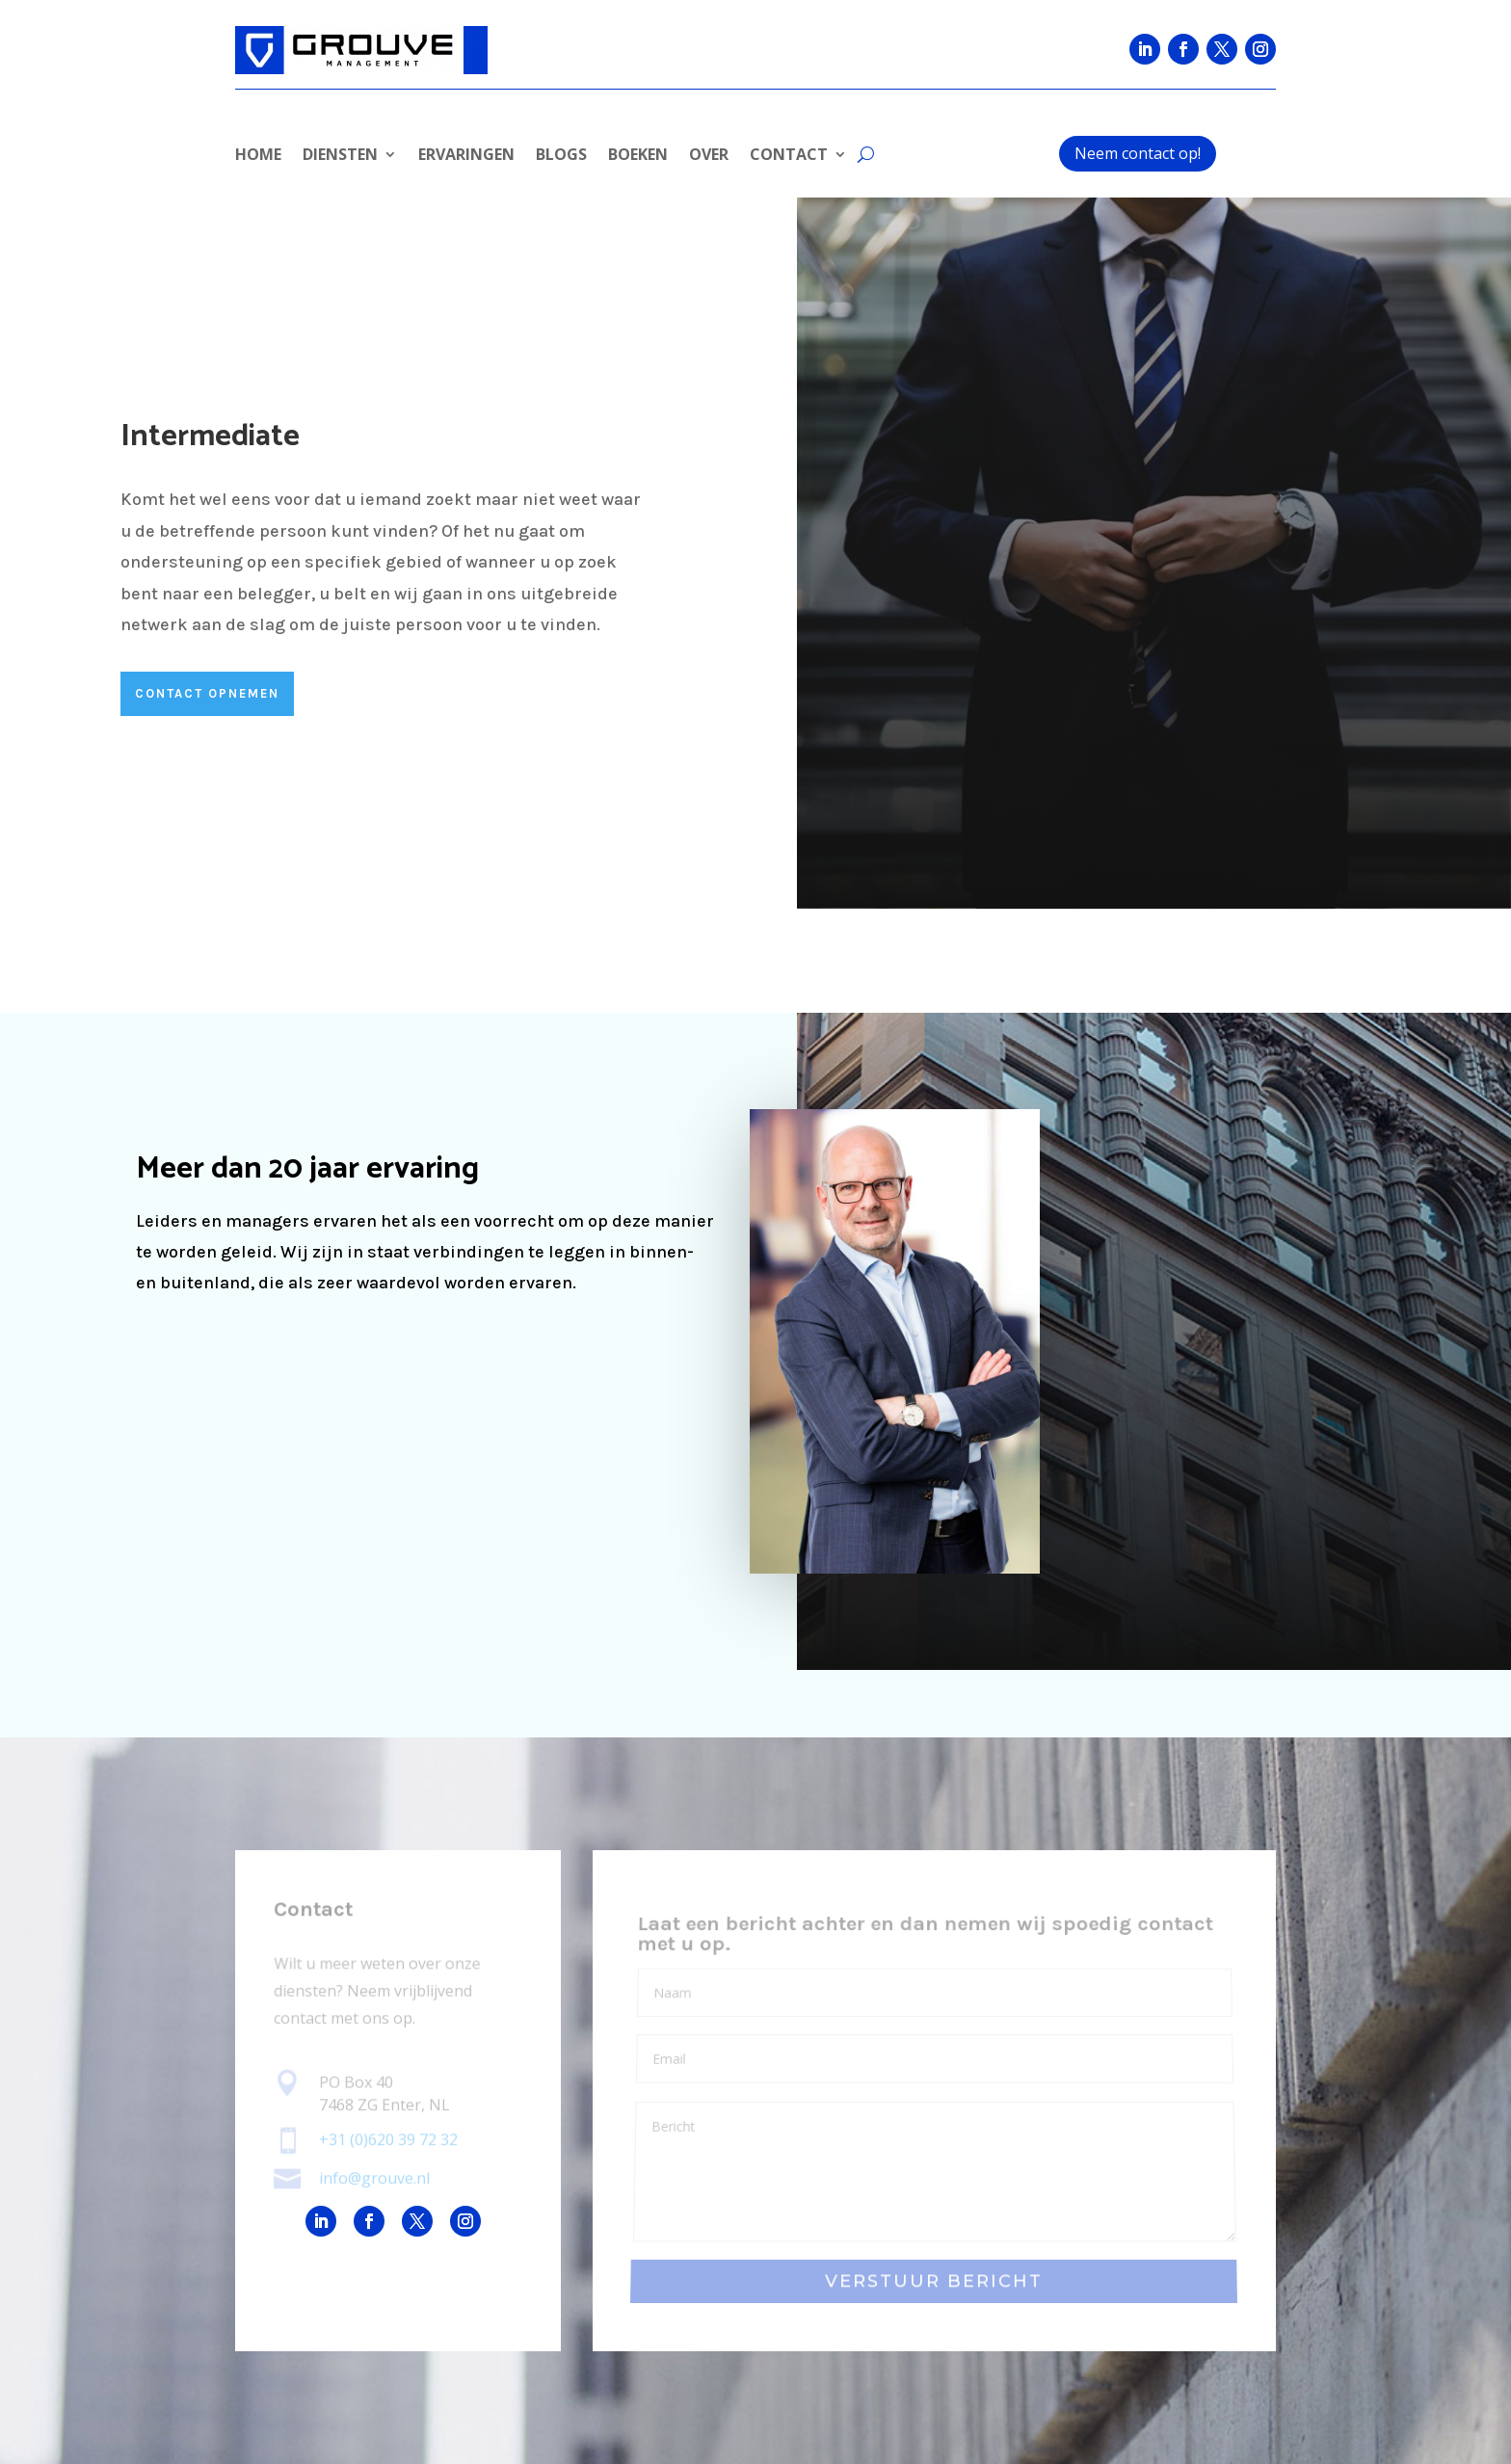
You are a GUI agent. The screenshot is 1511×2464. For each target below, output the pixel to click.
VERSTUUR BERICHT (934, 2281)
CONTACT (789, 156)
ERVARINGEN (466, 156)
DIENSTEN (340, 156)
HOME (258, 156)
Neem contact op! (1137, 153)
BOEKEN (638, 156)
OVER (709, 156)
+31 (388, 2140)
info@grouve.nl (374, 2178)
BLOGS (561, 156)
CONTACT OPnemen (207, 693)
